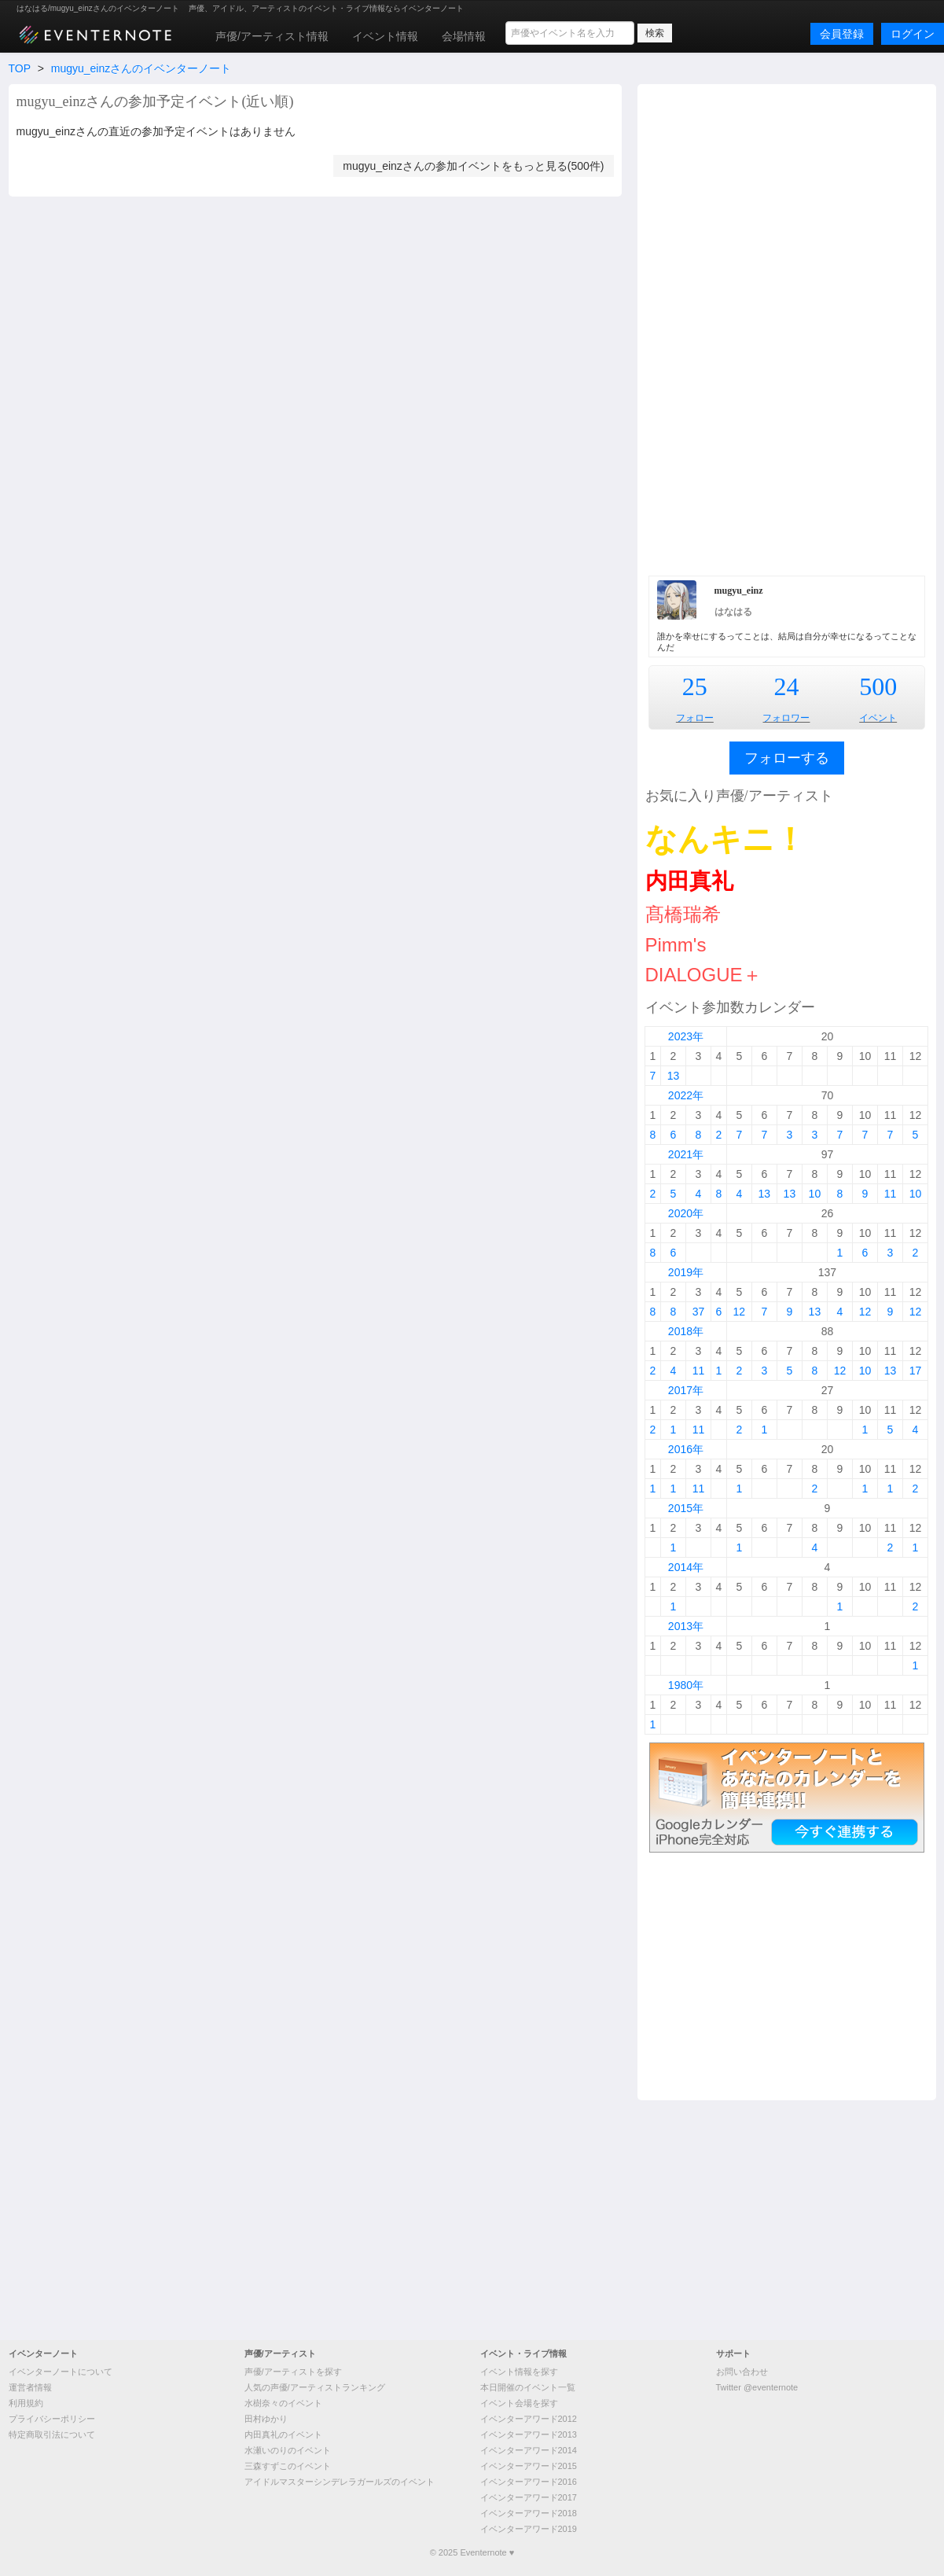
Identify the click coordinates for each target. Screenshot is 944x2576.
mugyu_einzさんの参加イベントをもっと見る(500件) (473, 166)
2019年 (685, 1272)
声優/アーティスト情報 (272, 36)
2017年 (685, 1390)
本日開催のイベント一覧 (527, 2387)
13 (673, 1075)
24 (786, 686)
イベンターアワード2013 (528, 2434)
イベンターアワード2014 (528, 2450)
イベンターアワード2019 (528, 2529)
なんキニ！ (725, 839)
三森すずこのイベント (287, 2466)
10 (815, 1193)
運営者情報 (30, 2387)
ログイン (913, 34)
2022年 (685, 1095)
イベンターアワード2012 (528, 2418)
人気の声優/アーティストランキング (314, 2387)
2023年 (685, 1036)
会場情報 (464, 36)
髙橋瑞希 (683, 914)
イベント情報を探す (519, 2371)
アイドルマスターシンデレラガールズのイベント (339, 2481)
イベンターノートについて (60, 2371)
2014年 (685, 1567)
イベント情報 (385, 36)
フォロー (695, 717)
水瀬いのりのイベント (287, 2450)
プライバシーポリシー (52, 2418)
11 (890, 1193)
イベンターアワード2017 (528, 2497)
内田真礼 (689, 881)
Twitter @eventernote (757, 2387)
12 (739, 1311)
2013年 (685, 1626)
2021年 (685, 1154)
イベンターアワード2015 (528, 2466)
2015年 (685, 1508)
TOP (20, 68)
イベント (878, 717)
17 (915, 1370)
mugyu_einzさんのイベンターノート (141, 68)
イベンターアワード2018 (528, 2513)
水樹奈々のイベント (283, 2403)
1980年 (685, 1685)
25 (694, 686)
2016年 (685, 1449)
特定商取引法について (52, 2434)
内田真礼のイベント (283, 2434)
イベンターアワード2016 (528, 2481)
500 (878, 686)
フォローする (786, 758)
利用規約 (26, 2403)
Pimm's (676, 944)
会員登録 (842, 34)
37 (698, 1311)
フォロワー (786, 717)
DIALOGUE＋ (703, 974)
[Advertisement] (786, 328)
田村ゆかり (266, 2418)
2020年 (685, 1213)
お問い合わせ (742, 2371)
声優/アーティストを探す (293, 2371)
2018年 (685, 1331)
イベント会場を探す (519, 2403)
